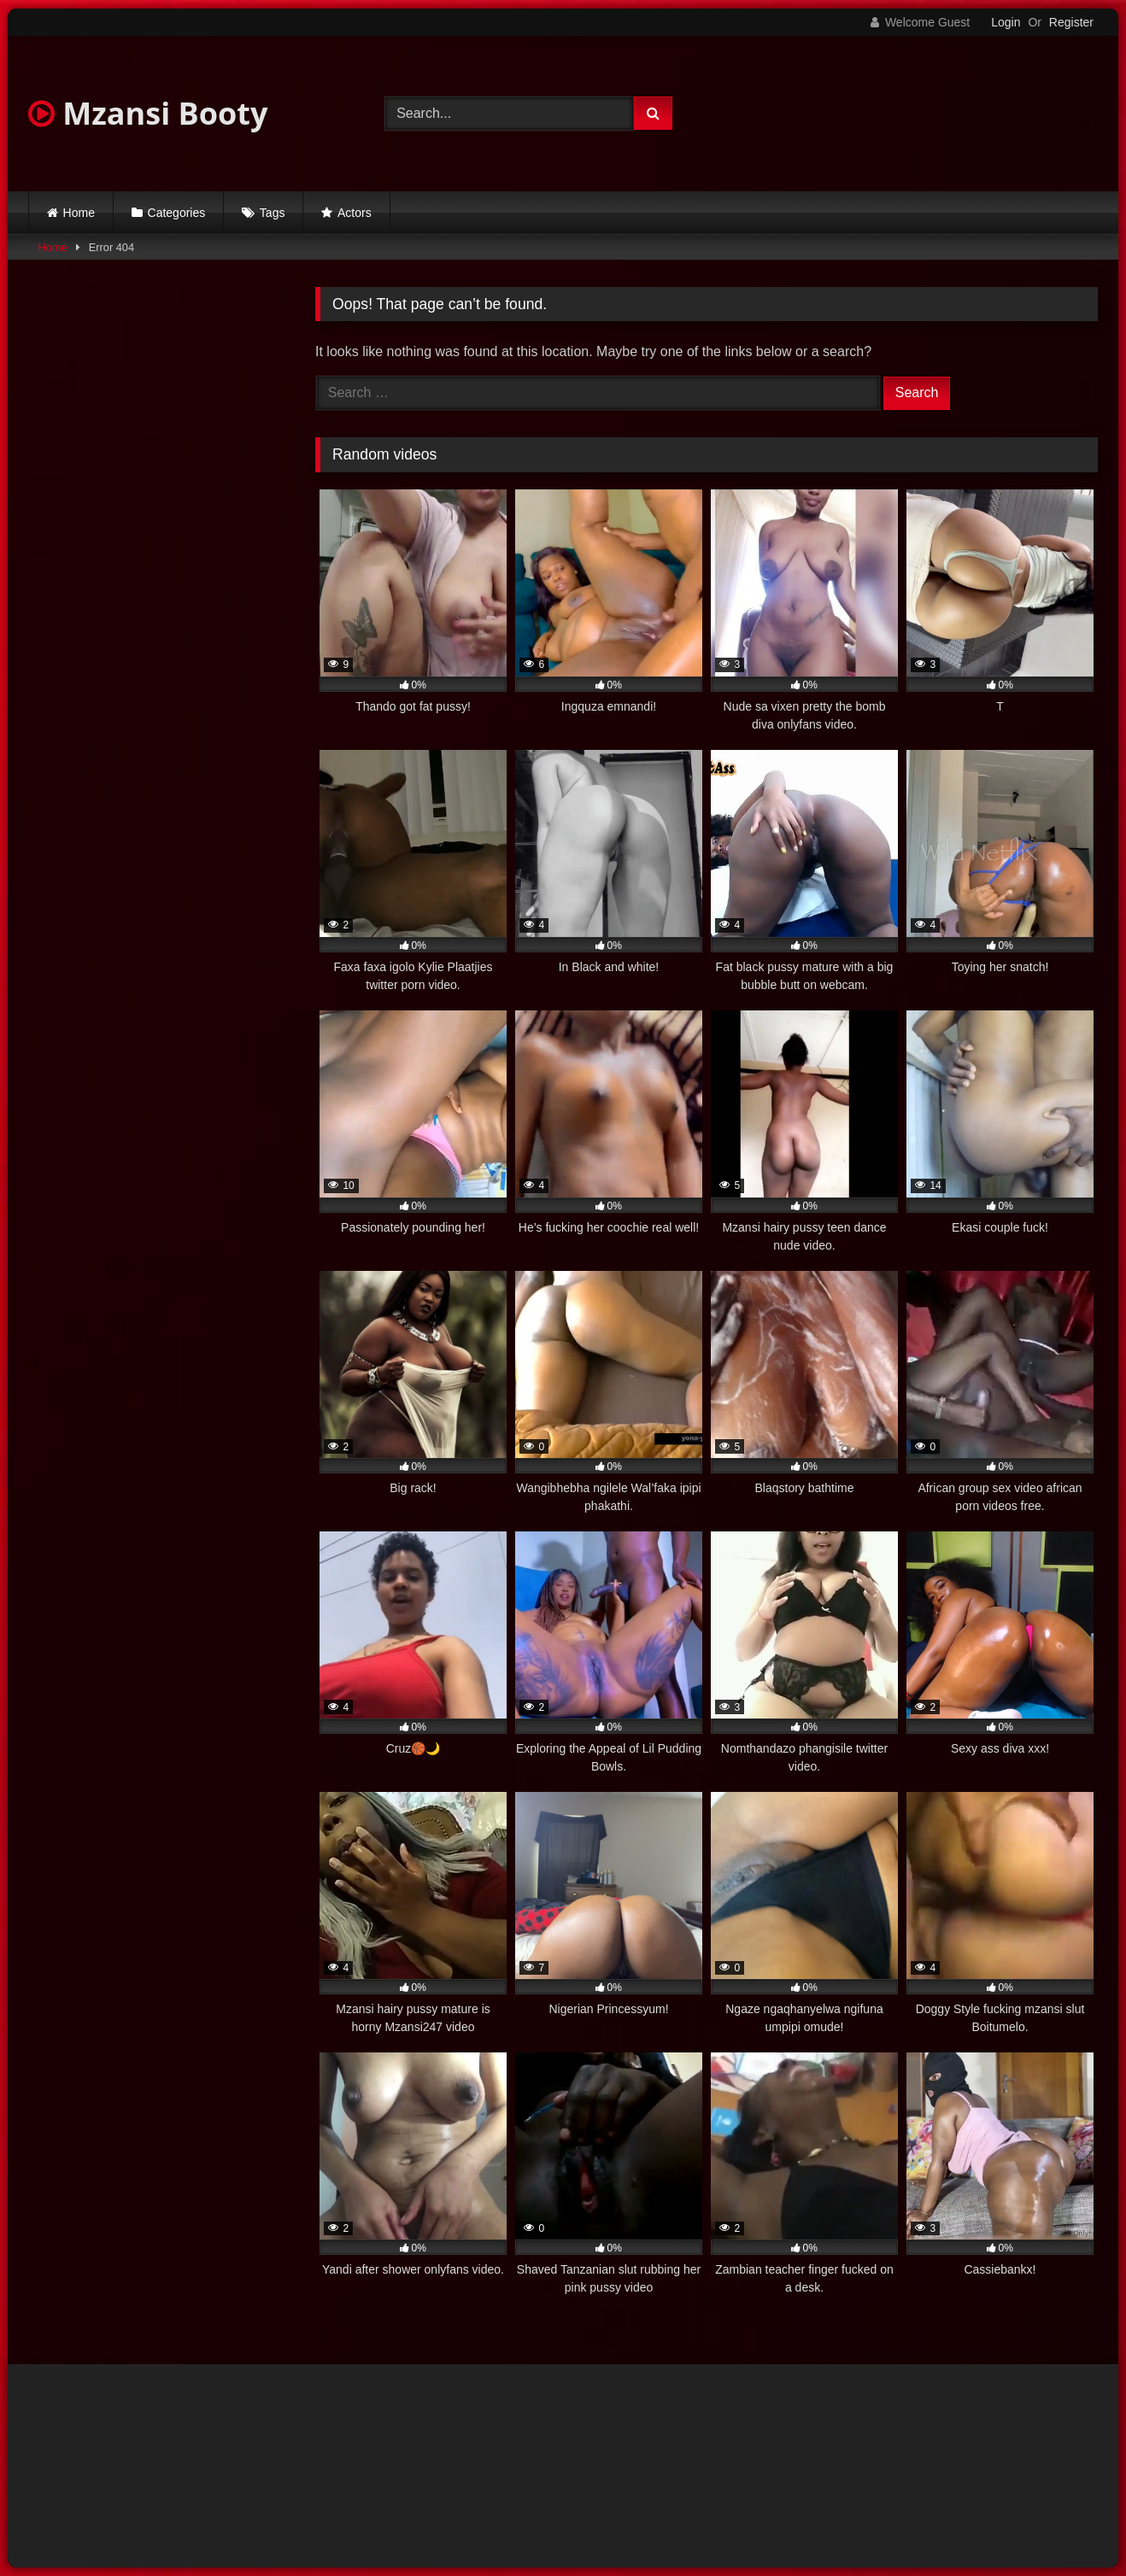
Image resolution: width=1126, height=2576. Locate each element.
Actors (354, 213)
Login (1005, 22)
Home (79, 213)
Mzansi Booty (147, 113)
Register (1071, 22)
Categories (177, 213)
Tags (272, 213)
